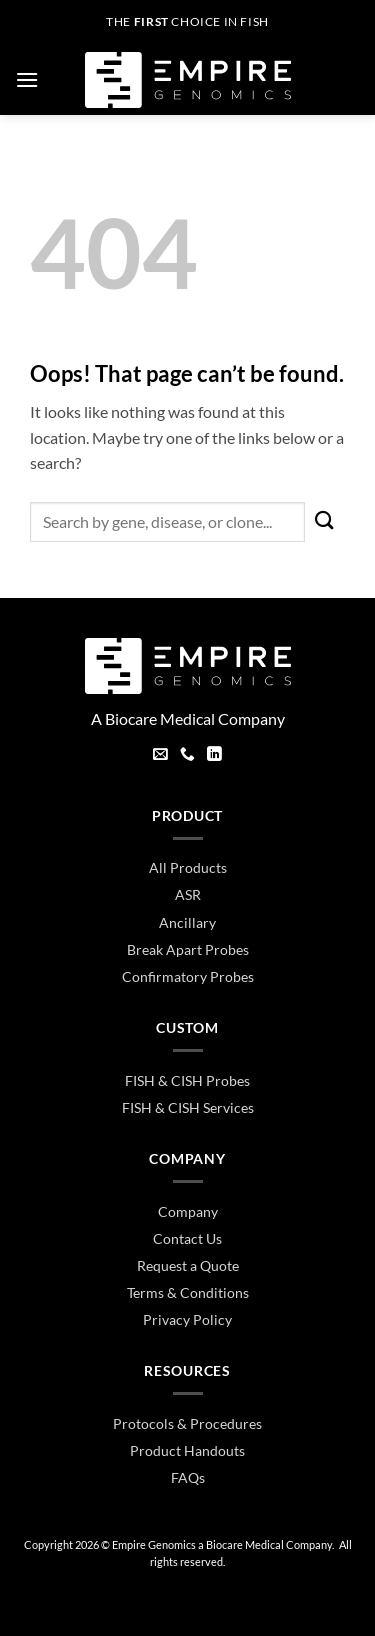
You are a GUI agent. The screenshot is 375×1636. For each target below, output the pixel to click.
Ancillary (187, 922)
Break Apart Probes (188, 949)
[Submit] (325, 521)
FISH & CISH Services (188, 1107)
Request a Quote (188, 1265)
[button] (27, 79)
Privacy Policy (187, 1319)
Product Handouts (187, 1450)
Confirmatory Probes (188, 976)
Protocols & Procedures (187, 1423)
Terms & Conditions (188, 1292)
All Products (188, 867)
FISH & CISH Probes (187, 1080)
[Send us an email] (160, 756)
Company (188, 1211)
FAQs (188, 1477)
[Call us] (187, 756)
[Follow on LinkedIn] (214, 756)
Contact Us (187, 1238)
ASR (188, 894)
